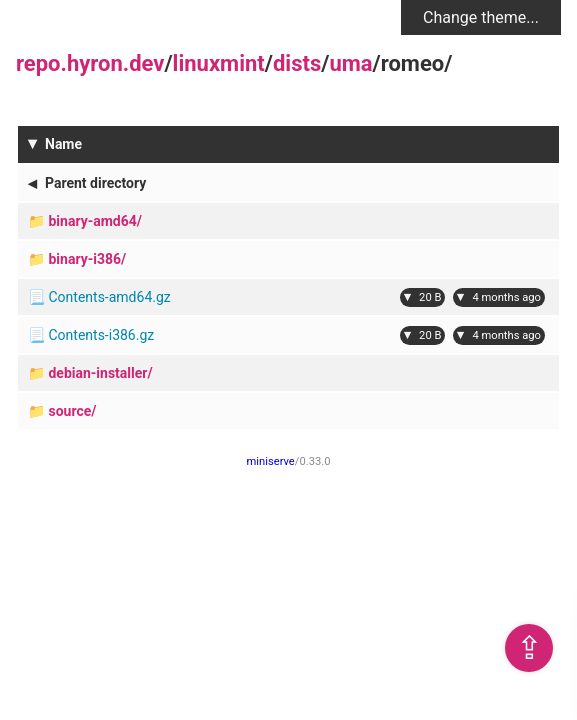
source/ (72, 411)
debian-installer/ (100, 373)
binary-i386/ (87, 259)
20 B (430, 297)
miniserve (271, 461)
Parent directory (95, 183)
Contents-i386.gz (101, 335)
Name (63, 144)
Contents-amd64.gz (109, 297)
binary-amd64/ (95, 221)
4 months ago (506, 297)
